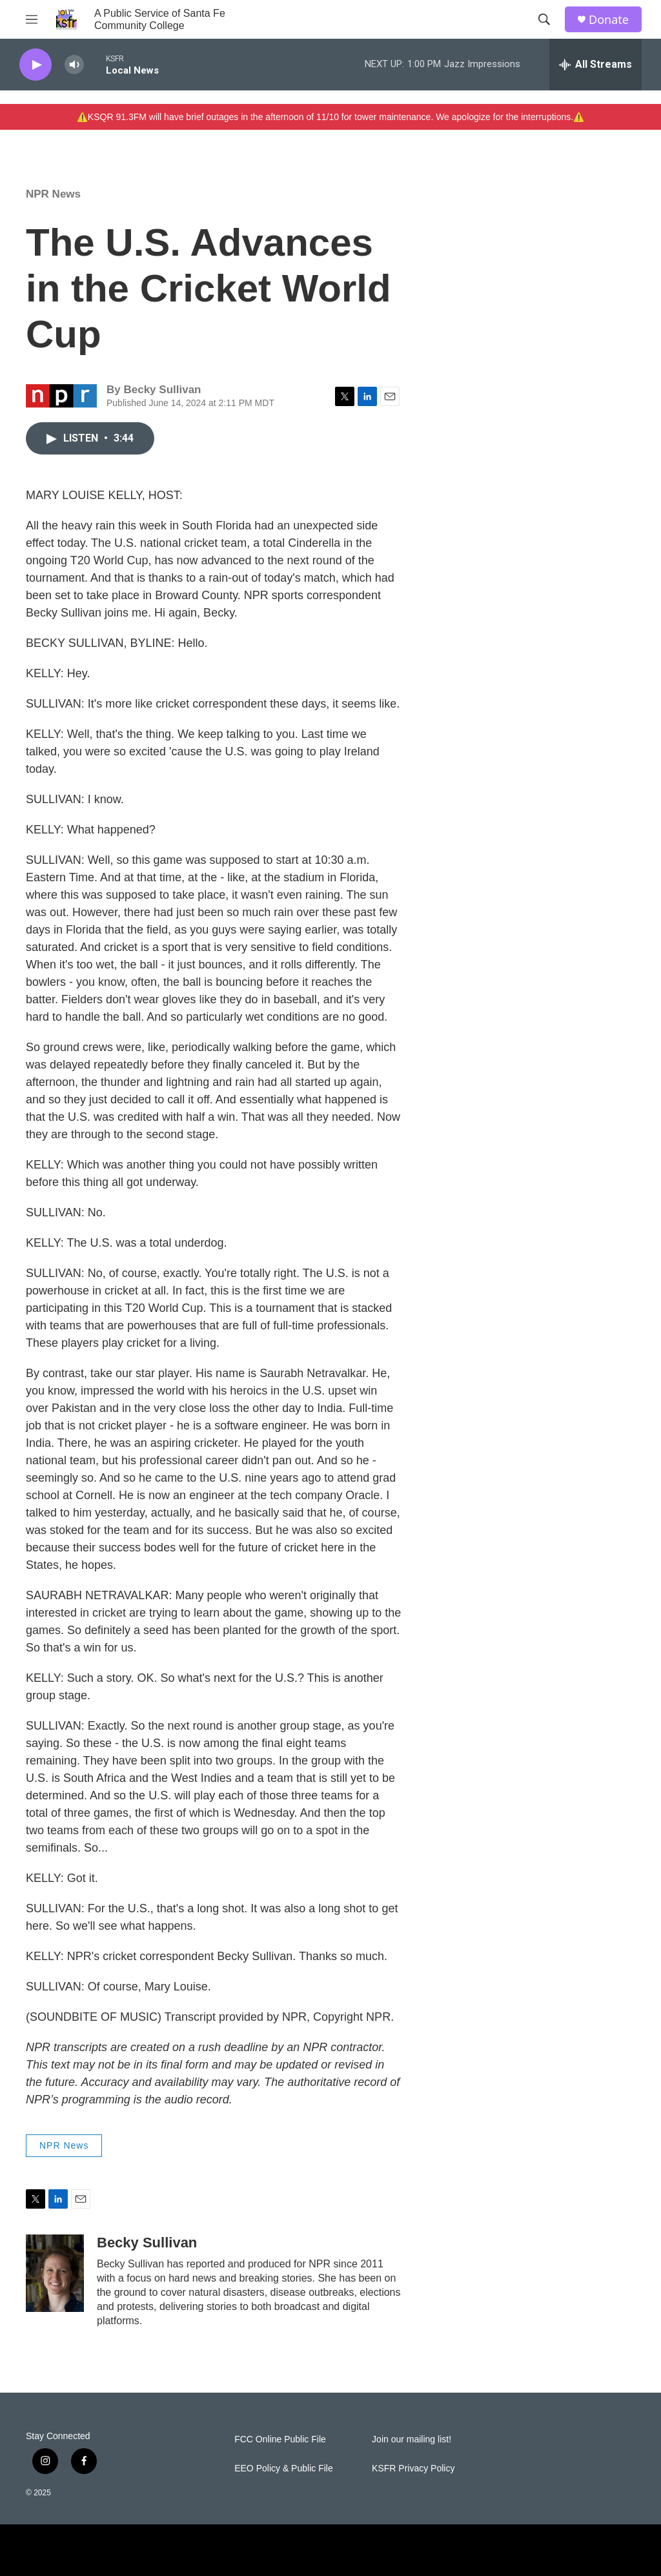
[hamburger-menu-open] (31, 19)
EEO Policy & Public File (283, 2468)
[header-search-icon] (544, 19)
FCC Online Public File (280, 2439)
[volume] (74, 64)
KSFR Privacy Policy (413, 2468)
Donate (609, 19)
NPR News (53, 194)
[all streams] (595, 64)
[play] (35, 64)
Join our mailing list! (411, 2439)
